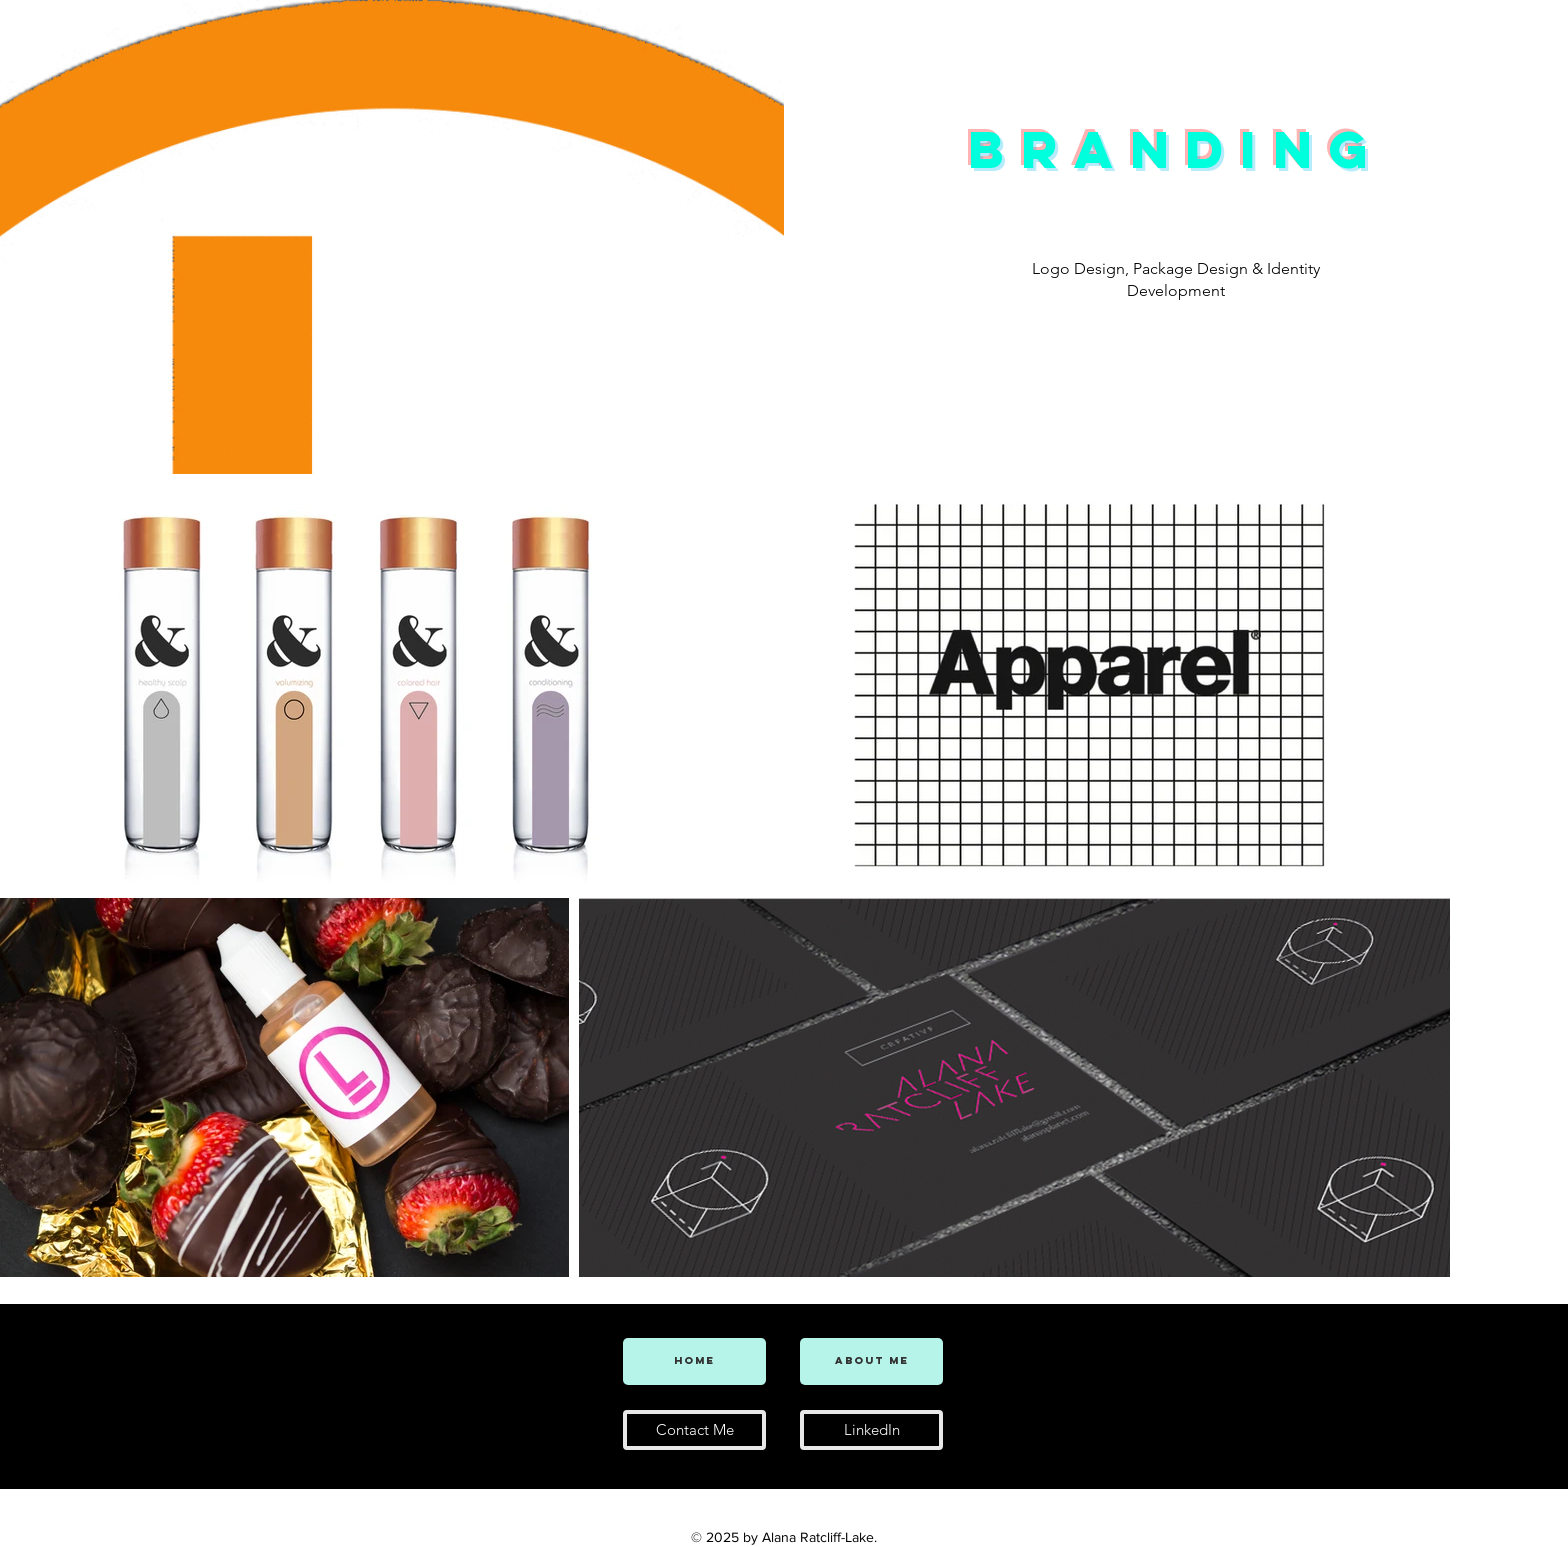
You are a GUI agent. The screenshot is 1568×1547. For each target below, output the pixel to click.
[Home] (694, 1361)
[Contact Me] (694, 1430)
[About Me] (871, 1361)
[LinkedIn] (871, 1430)
